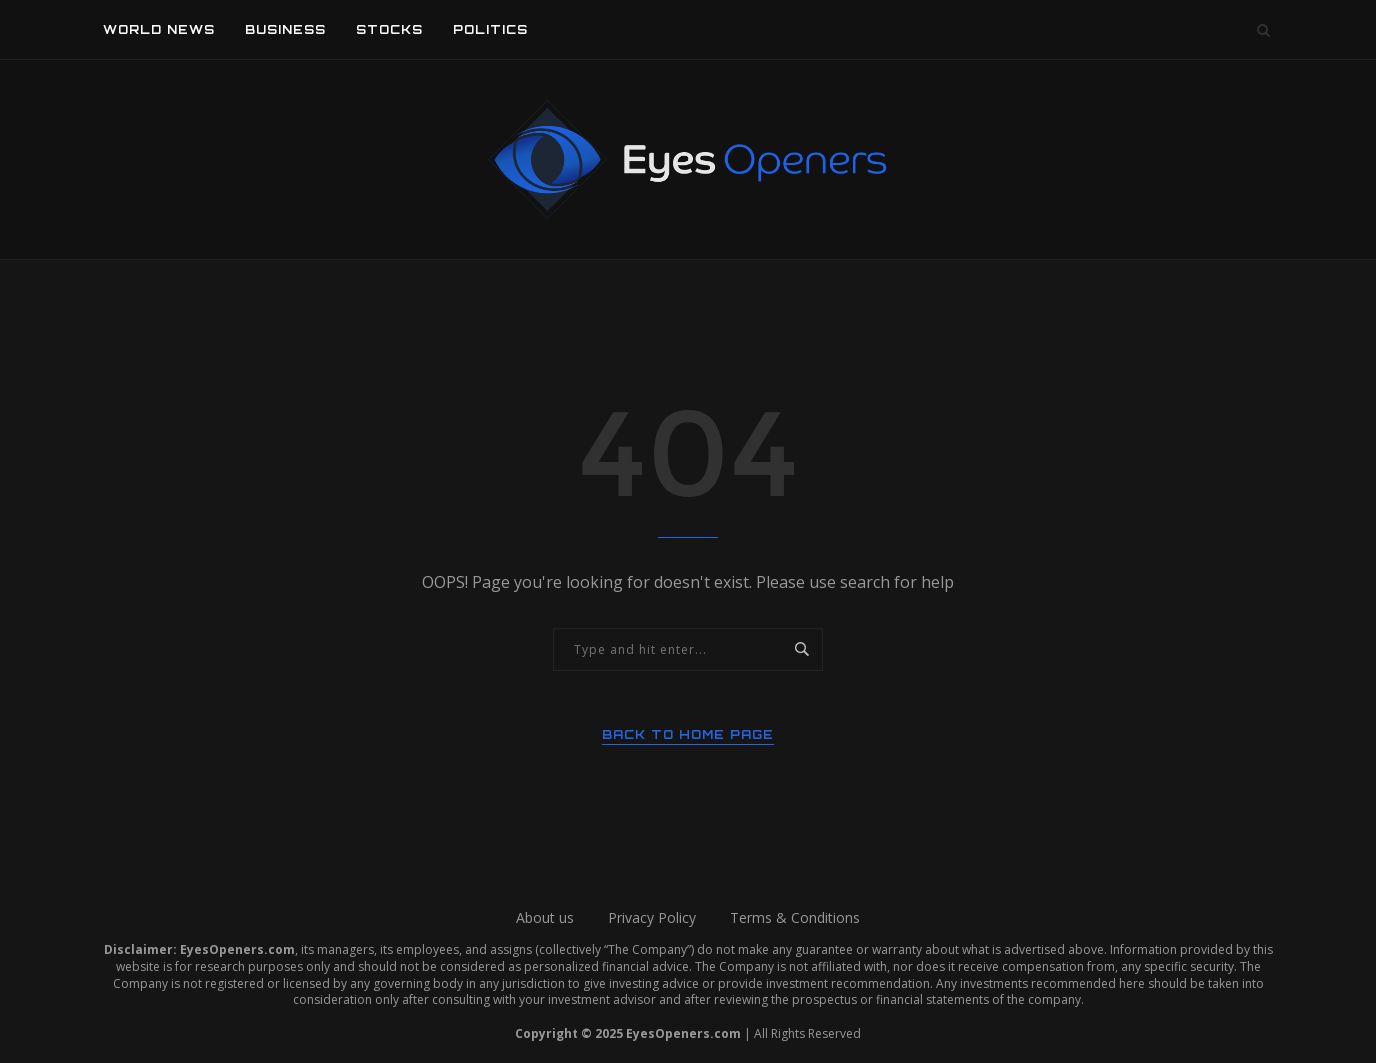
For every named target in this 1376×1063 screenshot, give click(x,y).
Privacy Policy (652, 917)
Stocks (389, 29)
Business (285, 29)
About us (545, 917)
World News (159, 29)
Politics (490, 29)
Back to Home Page (688, 734)
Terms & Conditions (795, 917)
